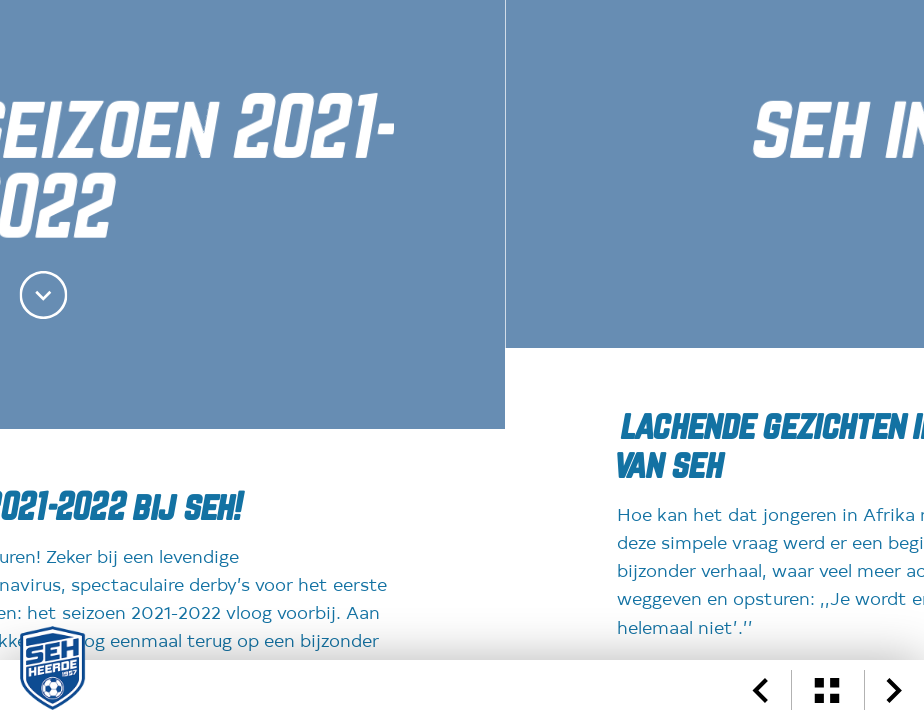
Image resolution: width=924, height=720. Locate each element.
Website (172, 327)
